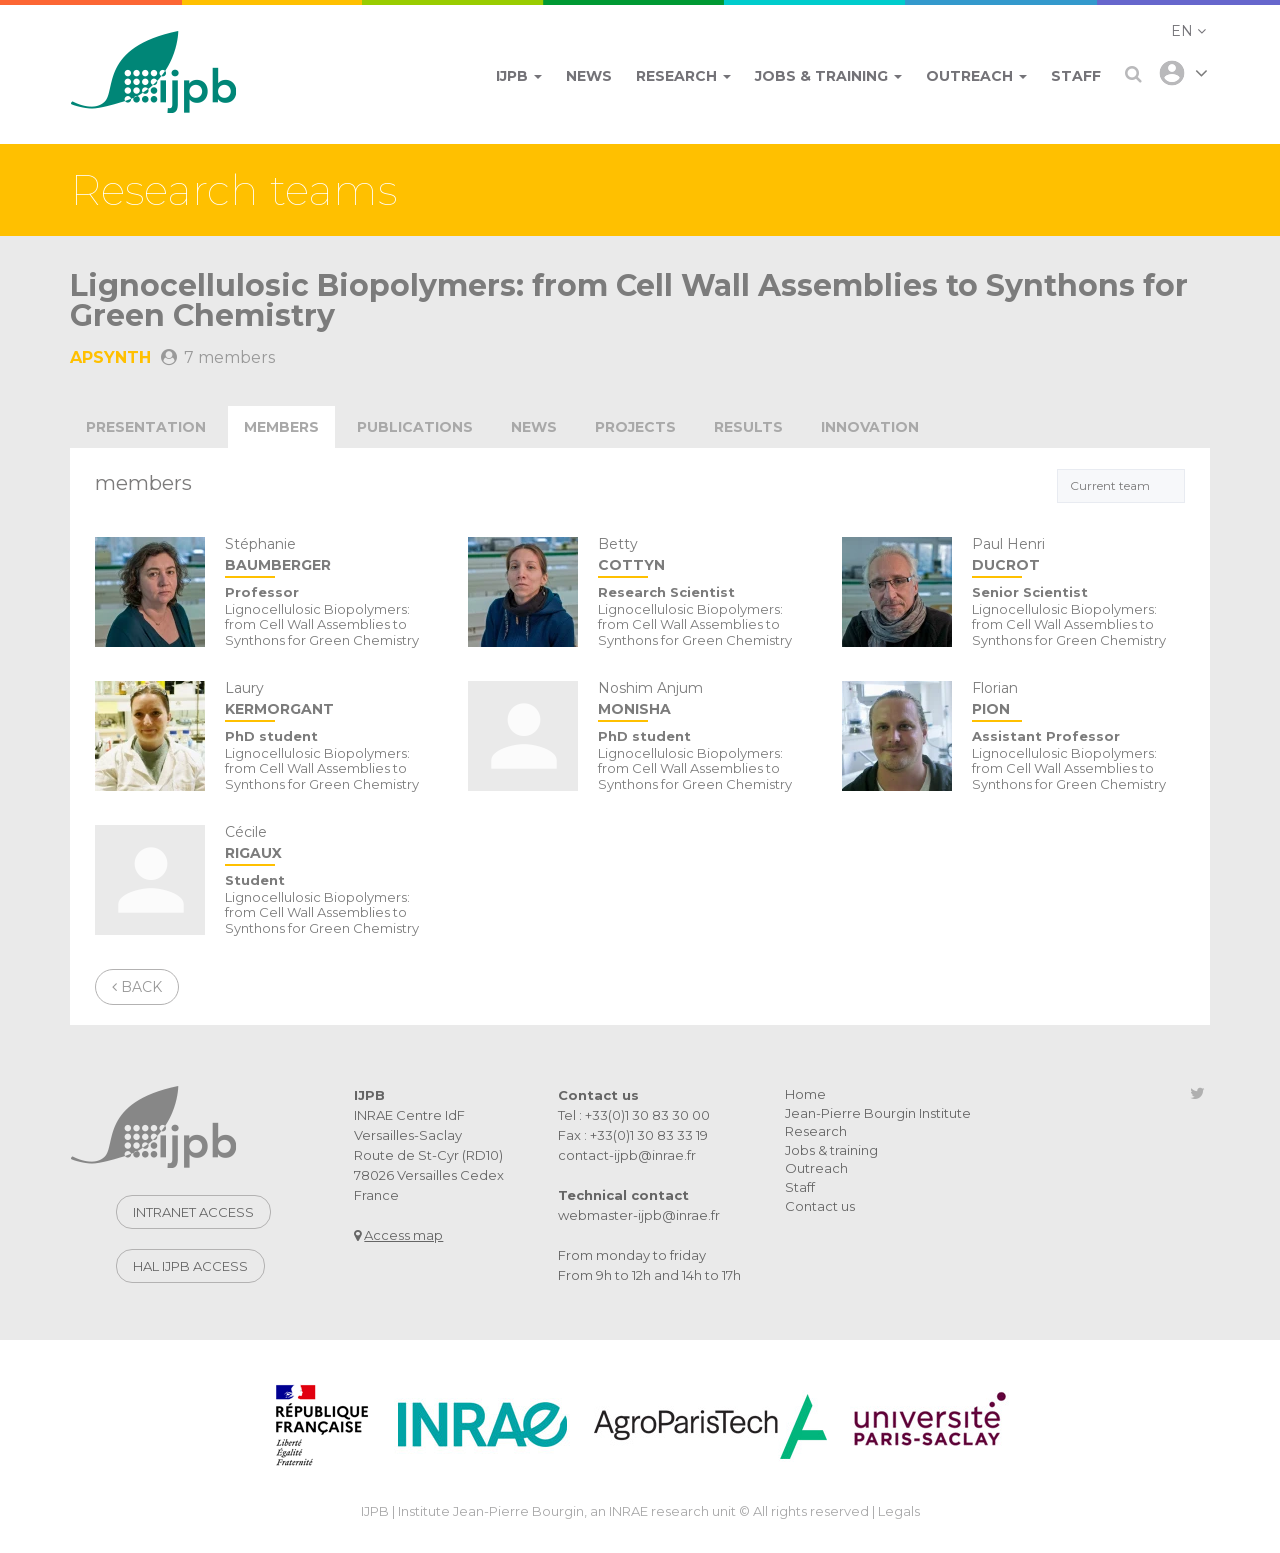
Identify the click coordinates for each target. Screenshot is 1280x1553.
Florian (1078, 700)
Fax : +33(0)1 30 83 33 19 (633, 1135)
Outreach (816, 1168)
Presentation (146, 427)
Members (281, 427)
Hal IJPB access (190, 1266)
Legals (899, 1511)
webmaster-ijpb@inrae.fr (639, 1215)
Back (137, 987)
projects (635, 427)
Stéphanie (331, 556)
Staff (800, 1187)
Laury (331, 700)
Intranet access (193, 1212)
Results (748, 427)
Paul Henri (1078, 556)
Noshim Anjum (704, 700)
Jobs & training (831, 1150)
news (534, 427)
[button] (1188, 31)
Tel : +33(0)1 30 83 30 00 (634, 1115)
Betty (704, 556)
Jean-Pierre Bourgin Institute (878, 1113)
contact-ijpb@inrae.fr (627, 1155)
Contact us (820, 1206)
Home (805, 1094)
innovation (870, 427)
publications (415, 427)
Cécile (331, 844)
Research (816, 1131)
